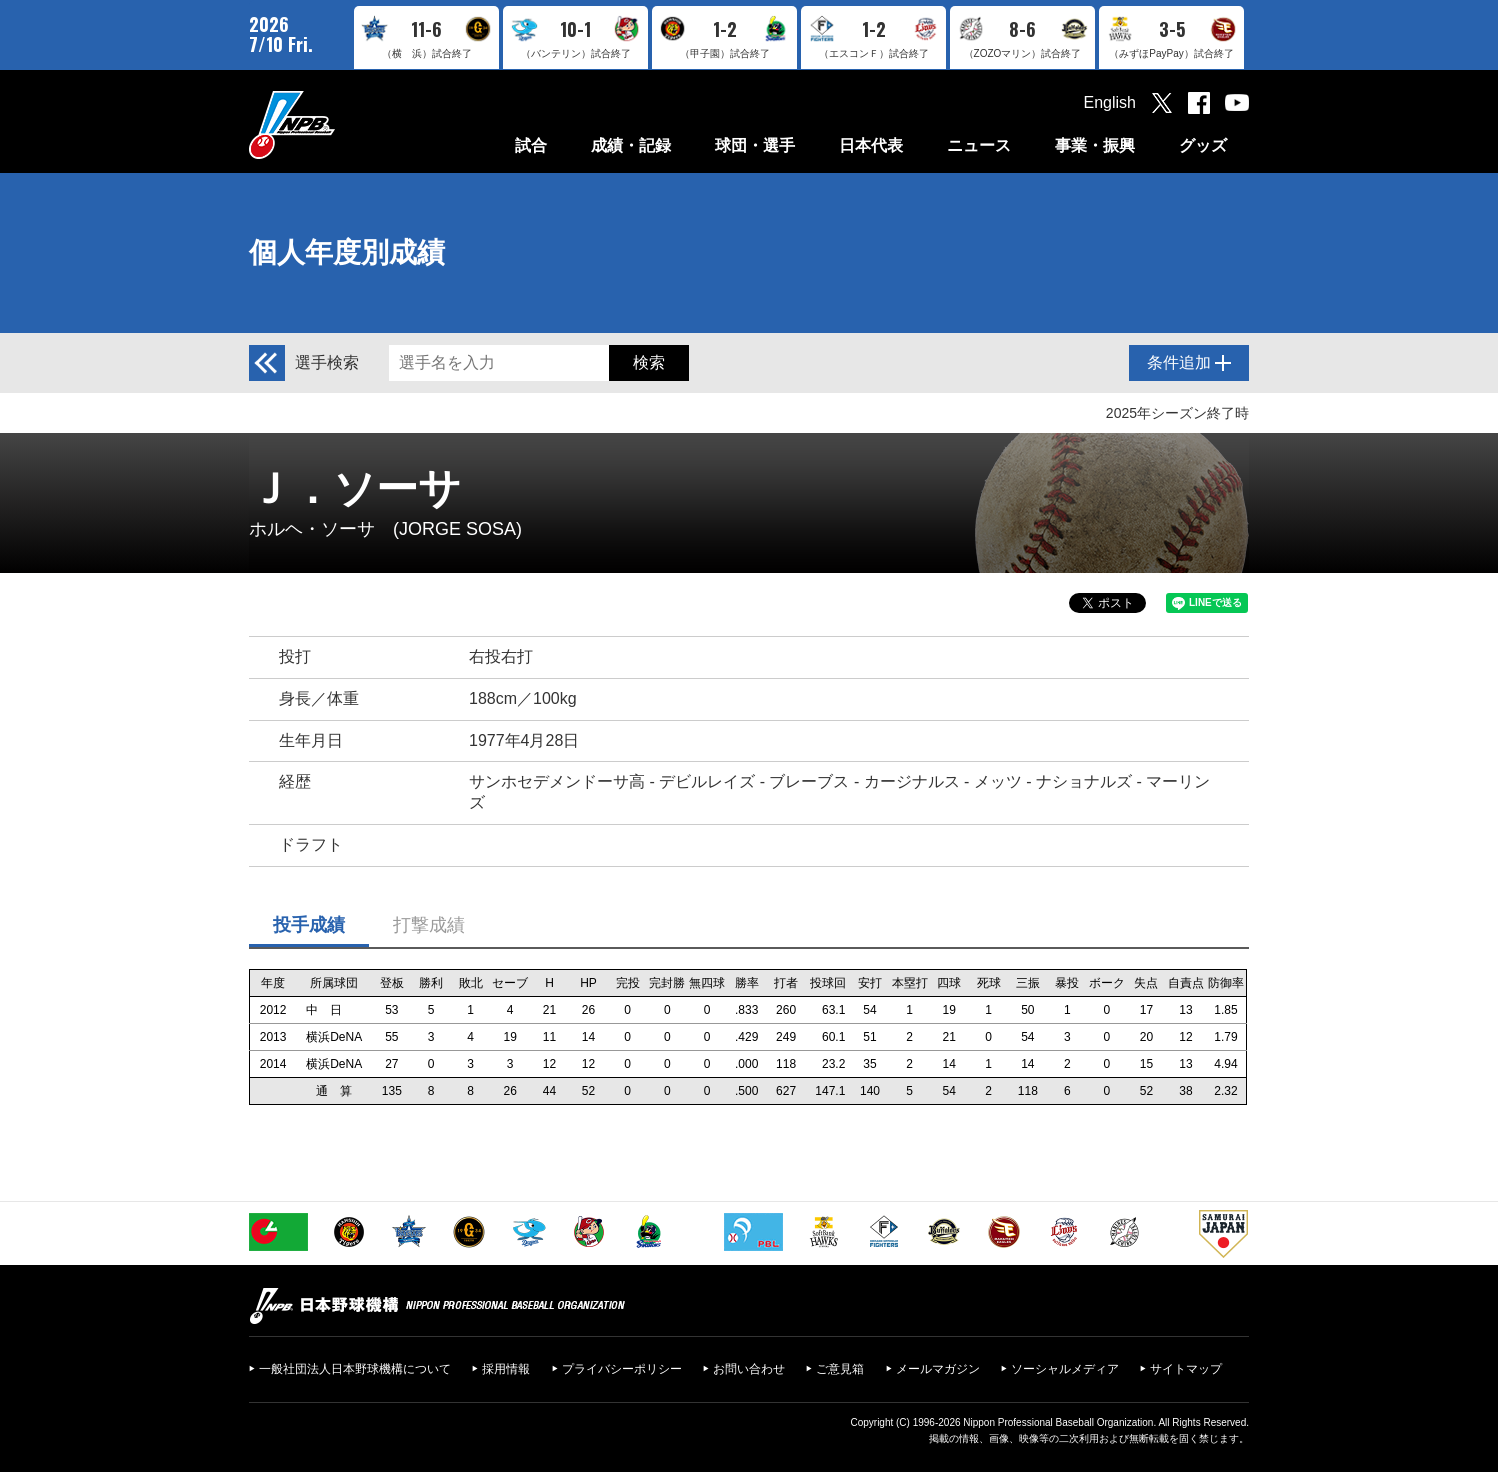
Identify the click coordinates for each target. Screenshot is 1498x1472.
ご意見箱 (840, 1369)
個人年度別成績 (347, 252)
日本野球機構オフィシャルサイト (342, 124)
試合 (531, 145)
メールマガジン (938, 1369)
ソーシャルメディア (1065, 1369)
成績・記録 (631, 145)
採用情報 (506, 1369)
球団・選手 (755, 145)
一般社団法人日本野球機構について (355, 1369)
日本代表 (871, 145)
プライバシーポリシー (622, 1369)
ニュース (979, 145)
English (1110, 102)
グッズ (1203, 145)
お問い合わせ (749, 1369)
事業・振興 (1095, 145)
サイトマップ (1186, 1369)
